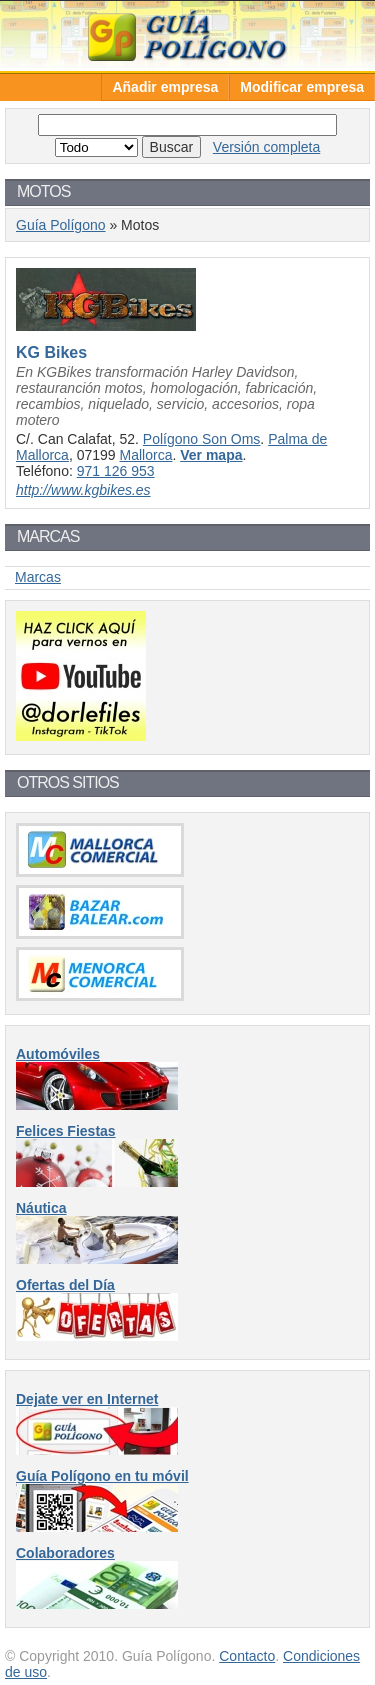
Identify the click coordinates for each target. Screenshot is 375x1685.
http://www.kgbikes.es (83, 490)
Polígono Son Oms (202, 439)
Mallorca (146, 455)
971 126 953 (116, 471)
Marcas (38, 577)
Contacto (247, 1656)
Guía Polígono (188, 35)
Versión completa (266, 147)
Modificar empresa (302, 87)
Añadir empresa (165, 87)
